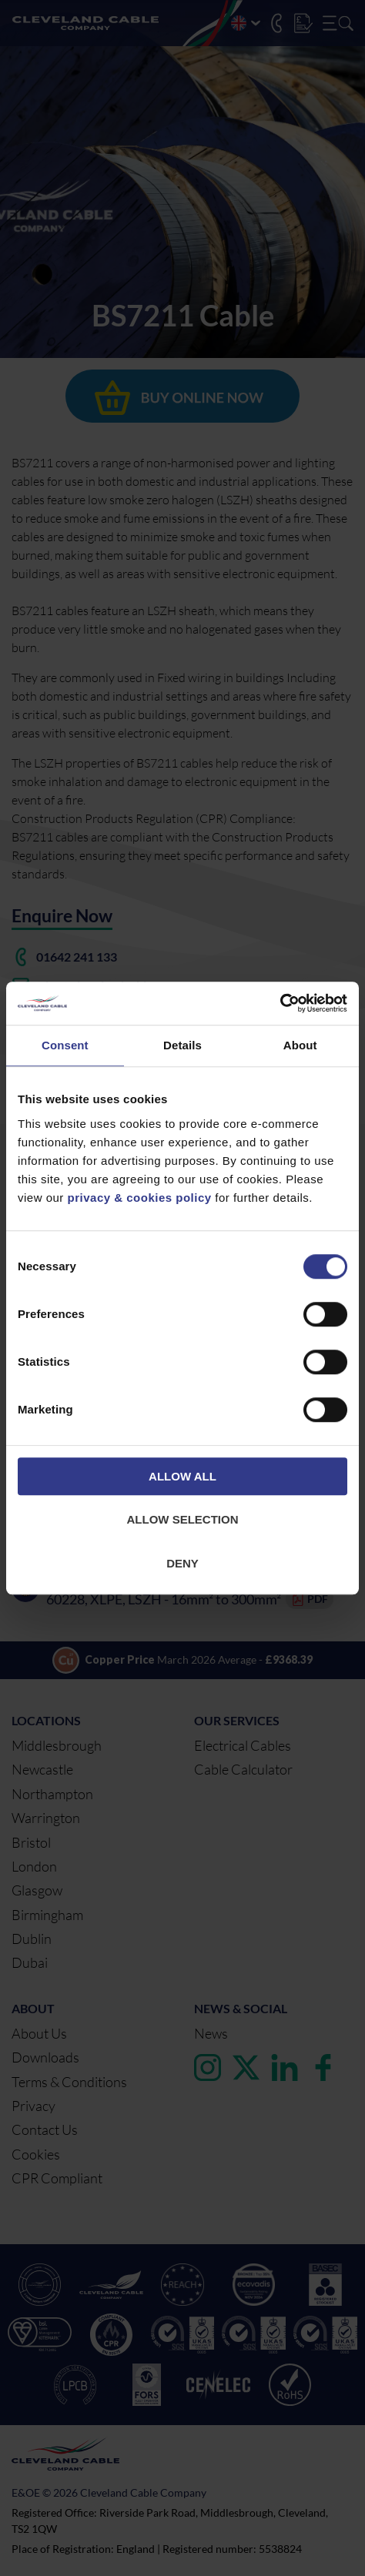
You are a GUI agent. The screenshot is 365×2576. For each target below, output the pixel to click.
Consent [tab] (65, 1045)
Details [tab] (182, 1045)
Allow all (182, 1476)
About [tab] (300, 1045)
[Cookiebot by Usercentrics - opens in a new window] (280, 1003)
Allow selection (183, 1519)
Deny (182, 1563)
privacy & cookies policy (140, 1197)
